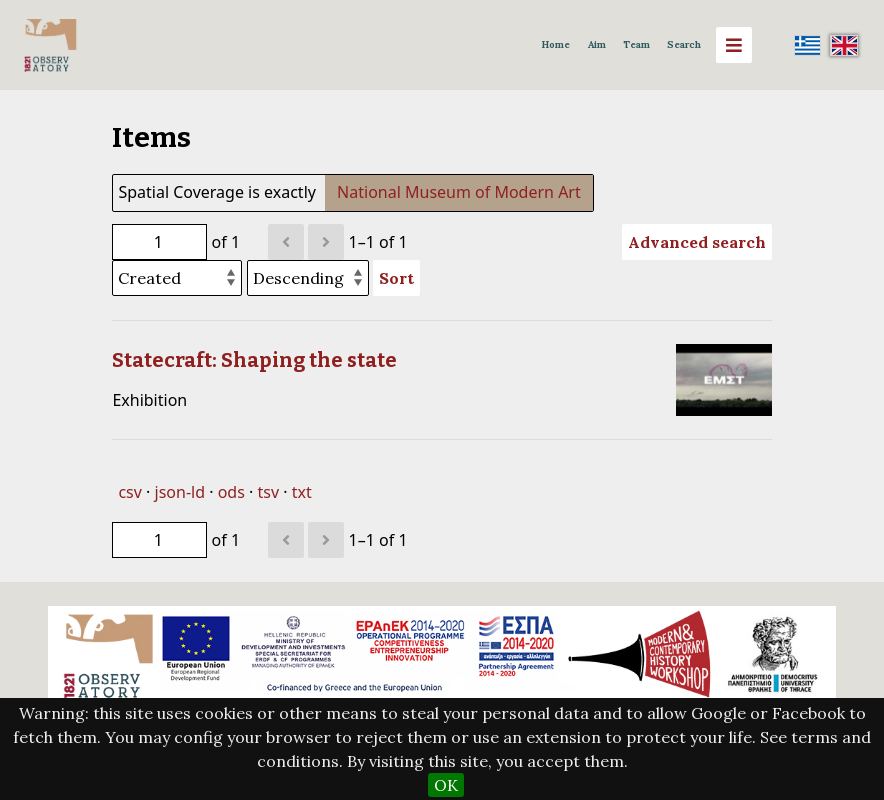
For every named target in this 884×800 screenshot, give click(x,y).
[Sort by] (177, 278)
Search (684, 44)
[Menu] (734, 45)
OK (446, 785)
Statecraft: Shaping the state (254, 360)
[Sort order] (308, 278)
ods (231, 492)
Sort (396, 278)
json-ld (180, 492)
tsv (268, 492)
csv (129, 492)
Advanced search (697, 242)
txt (302, 492)
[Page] (159, 242)
